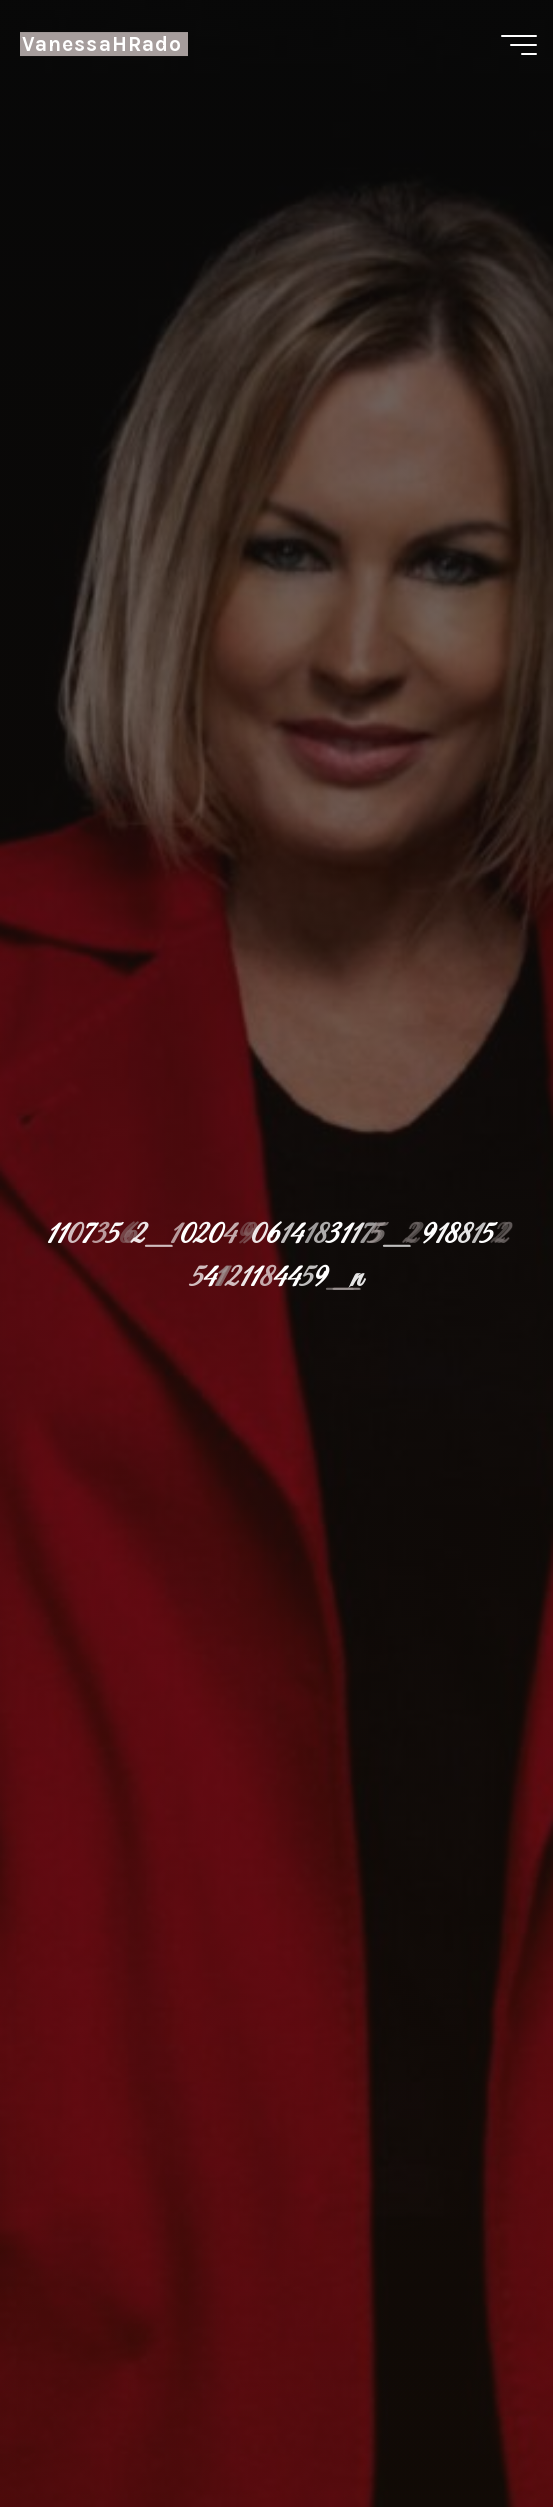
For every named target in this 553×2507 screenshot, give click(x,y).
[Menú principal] (519, 45)
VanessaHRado (102, 44)
